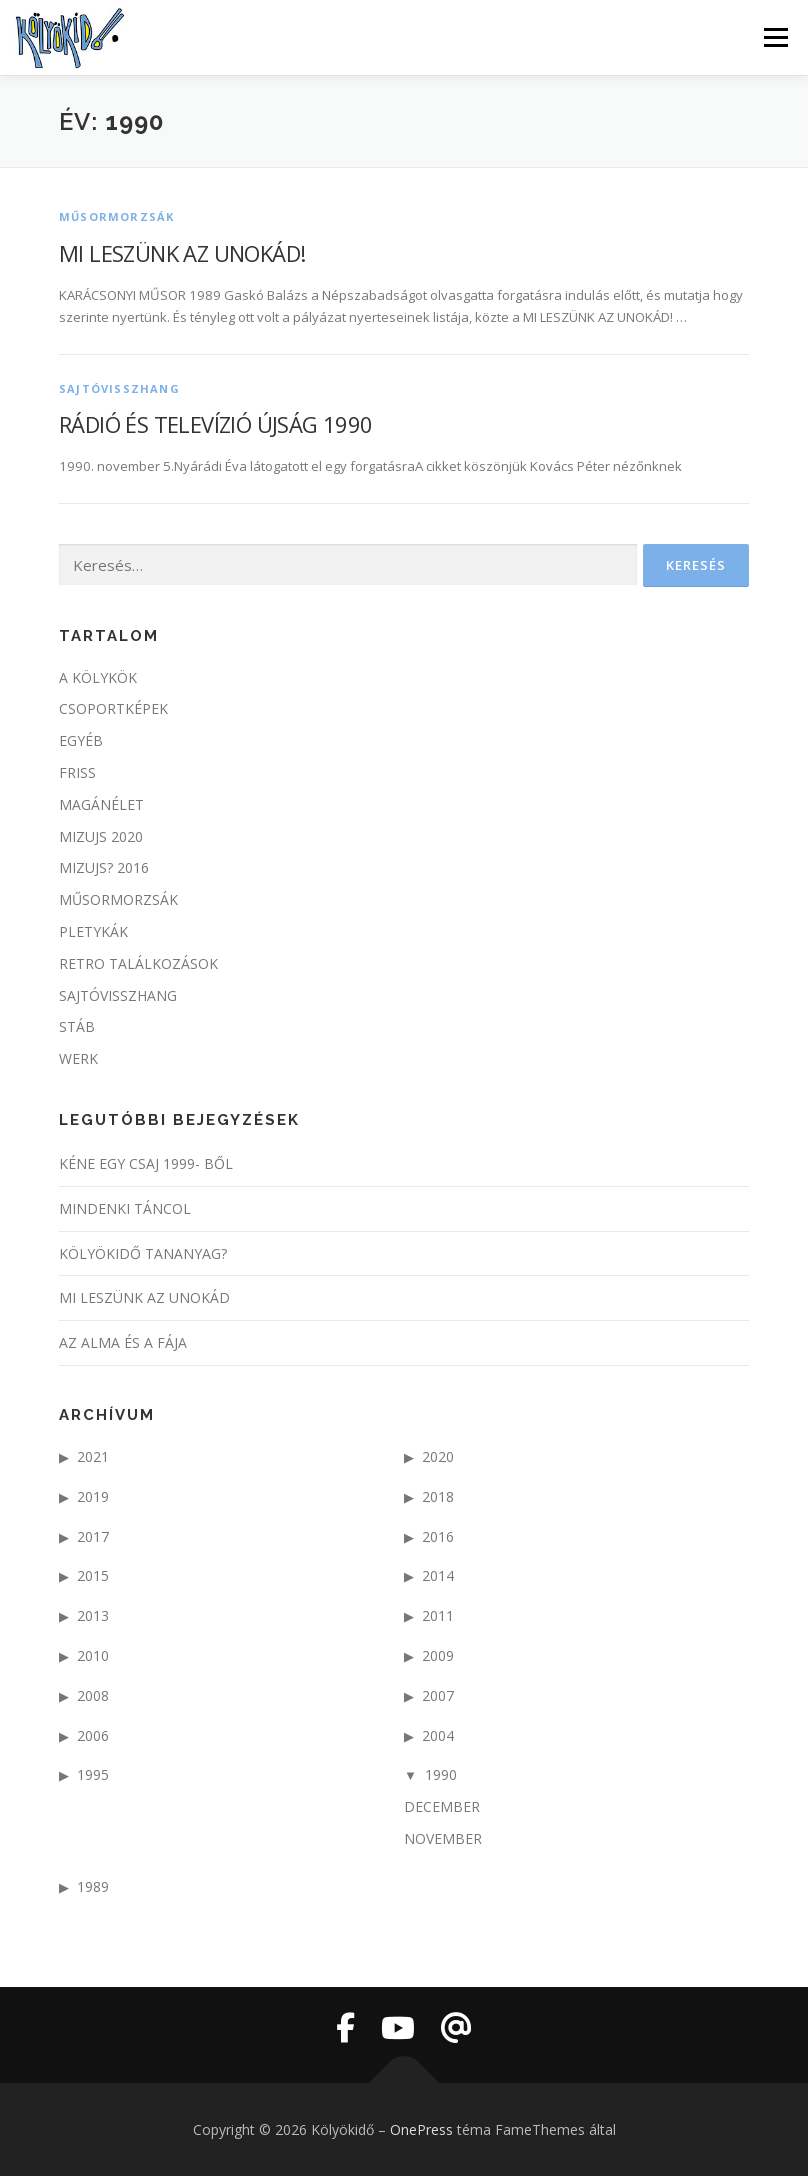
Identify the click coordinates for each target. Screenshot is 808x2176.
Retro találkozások (138, 963)
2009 (438, 1655)
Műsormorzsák (116, 216)
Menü (775, 37)
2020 (438, 1456)
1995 (93, 1774)
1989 (93, 1886)
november (443, 1838)
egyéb (81, 740)
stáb (77, 1026)
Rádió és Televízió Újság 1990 (216, 424)
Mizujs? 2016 (104, 867)
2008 (93, 1695)
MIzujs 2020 (101, 836)
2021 (93, 1456)
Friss (77, 772)
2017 (93, 1536)
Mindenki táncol (125, 1208)
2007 (438, 1695)
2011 (438, 1615)
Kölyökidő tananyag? (143, 1253)
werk (78, 1058)
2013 (93, 1615)
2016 (438, 1536)
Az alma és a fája (123, 1342)
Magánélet (101, 804)
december (442, 1806)
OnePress (421, 2129)
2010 (93, 1655)
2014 (438, 1575)
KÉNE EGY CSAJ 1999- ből (146, 1163)
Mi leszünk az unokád (144, 1297)
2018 (438, 1496)
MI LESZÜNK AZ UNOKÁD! (182, 253)
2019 (93, 1496)
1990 (441, 1774)
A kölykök (98, 677)
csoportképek (113, 708)
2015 (93, 1575)
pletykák (93, 931)
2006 (93, 1735)
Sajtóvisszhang (119, 388)
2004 (438, 1735)
